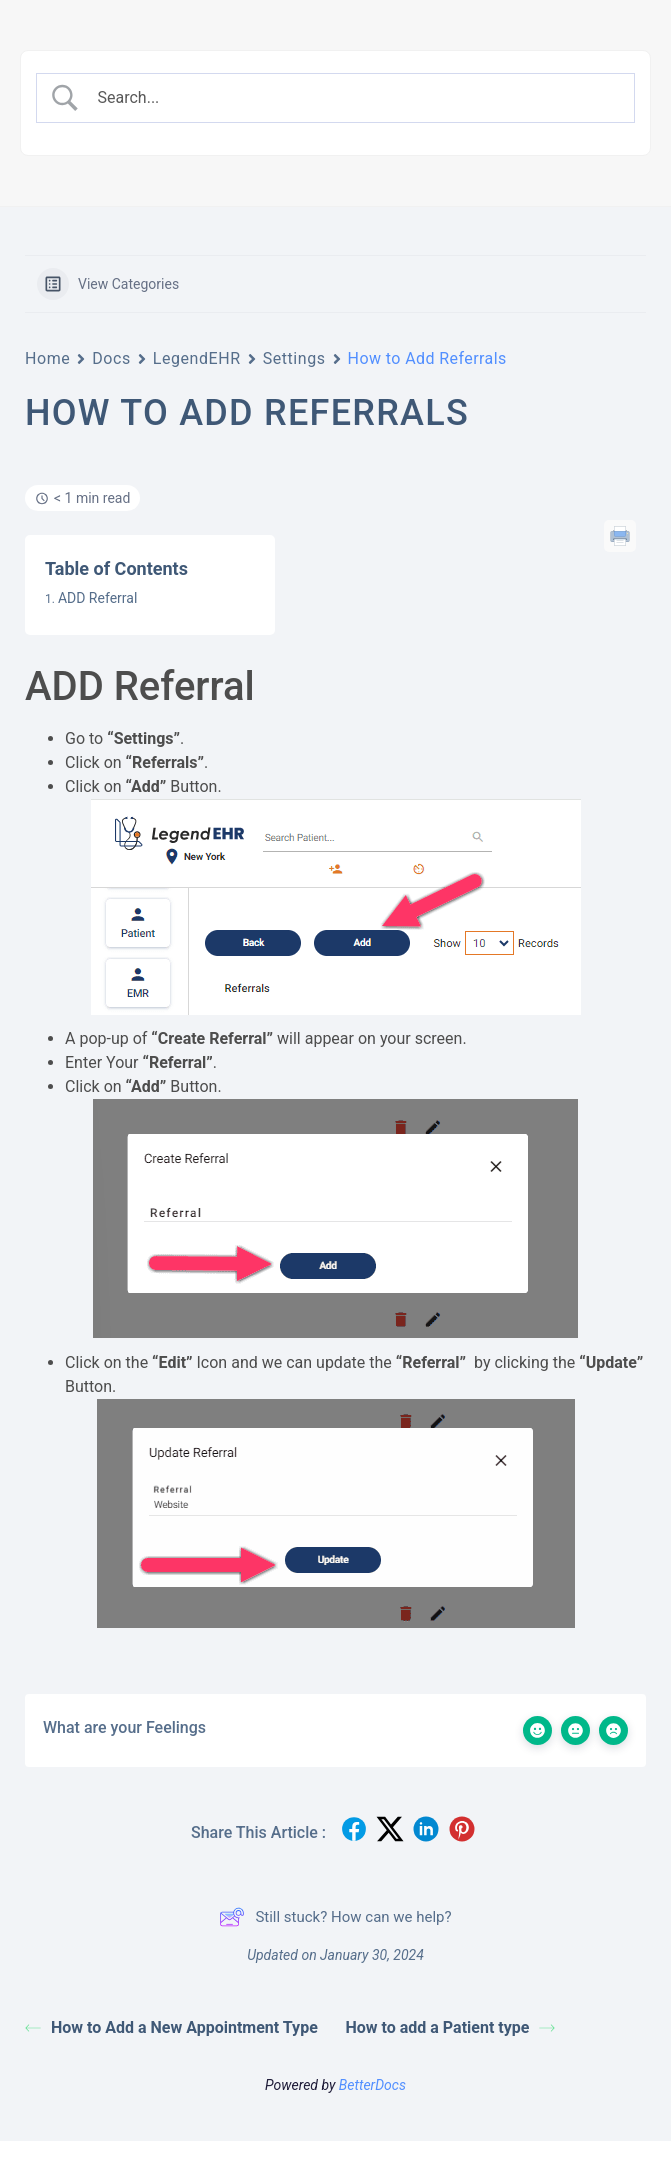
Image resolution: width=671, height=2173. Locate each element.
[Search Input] (353, 98)
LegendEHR (197, 358)
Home (47, 358)
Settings (294, 358)
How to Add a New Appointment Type (171, 2027)
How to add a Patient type (451, 2027)
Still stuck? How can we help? (335, 1917)
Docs (111, 358)
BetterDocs (372, 2085)
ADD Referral (97, 598)
